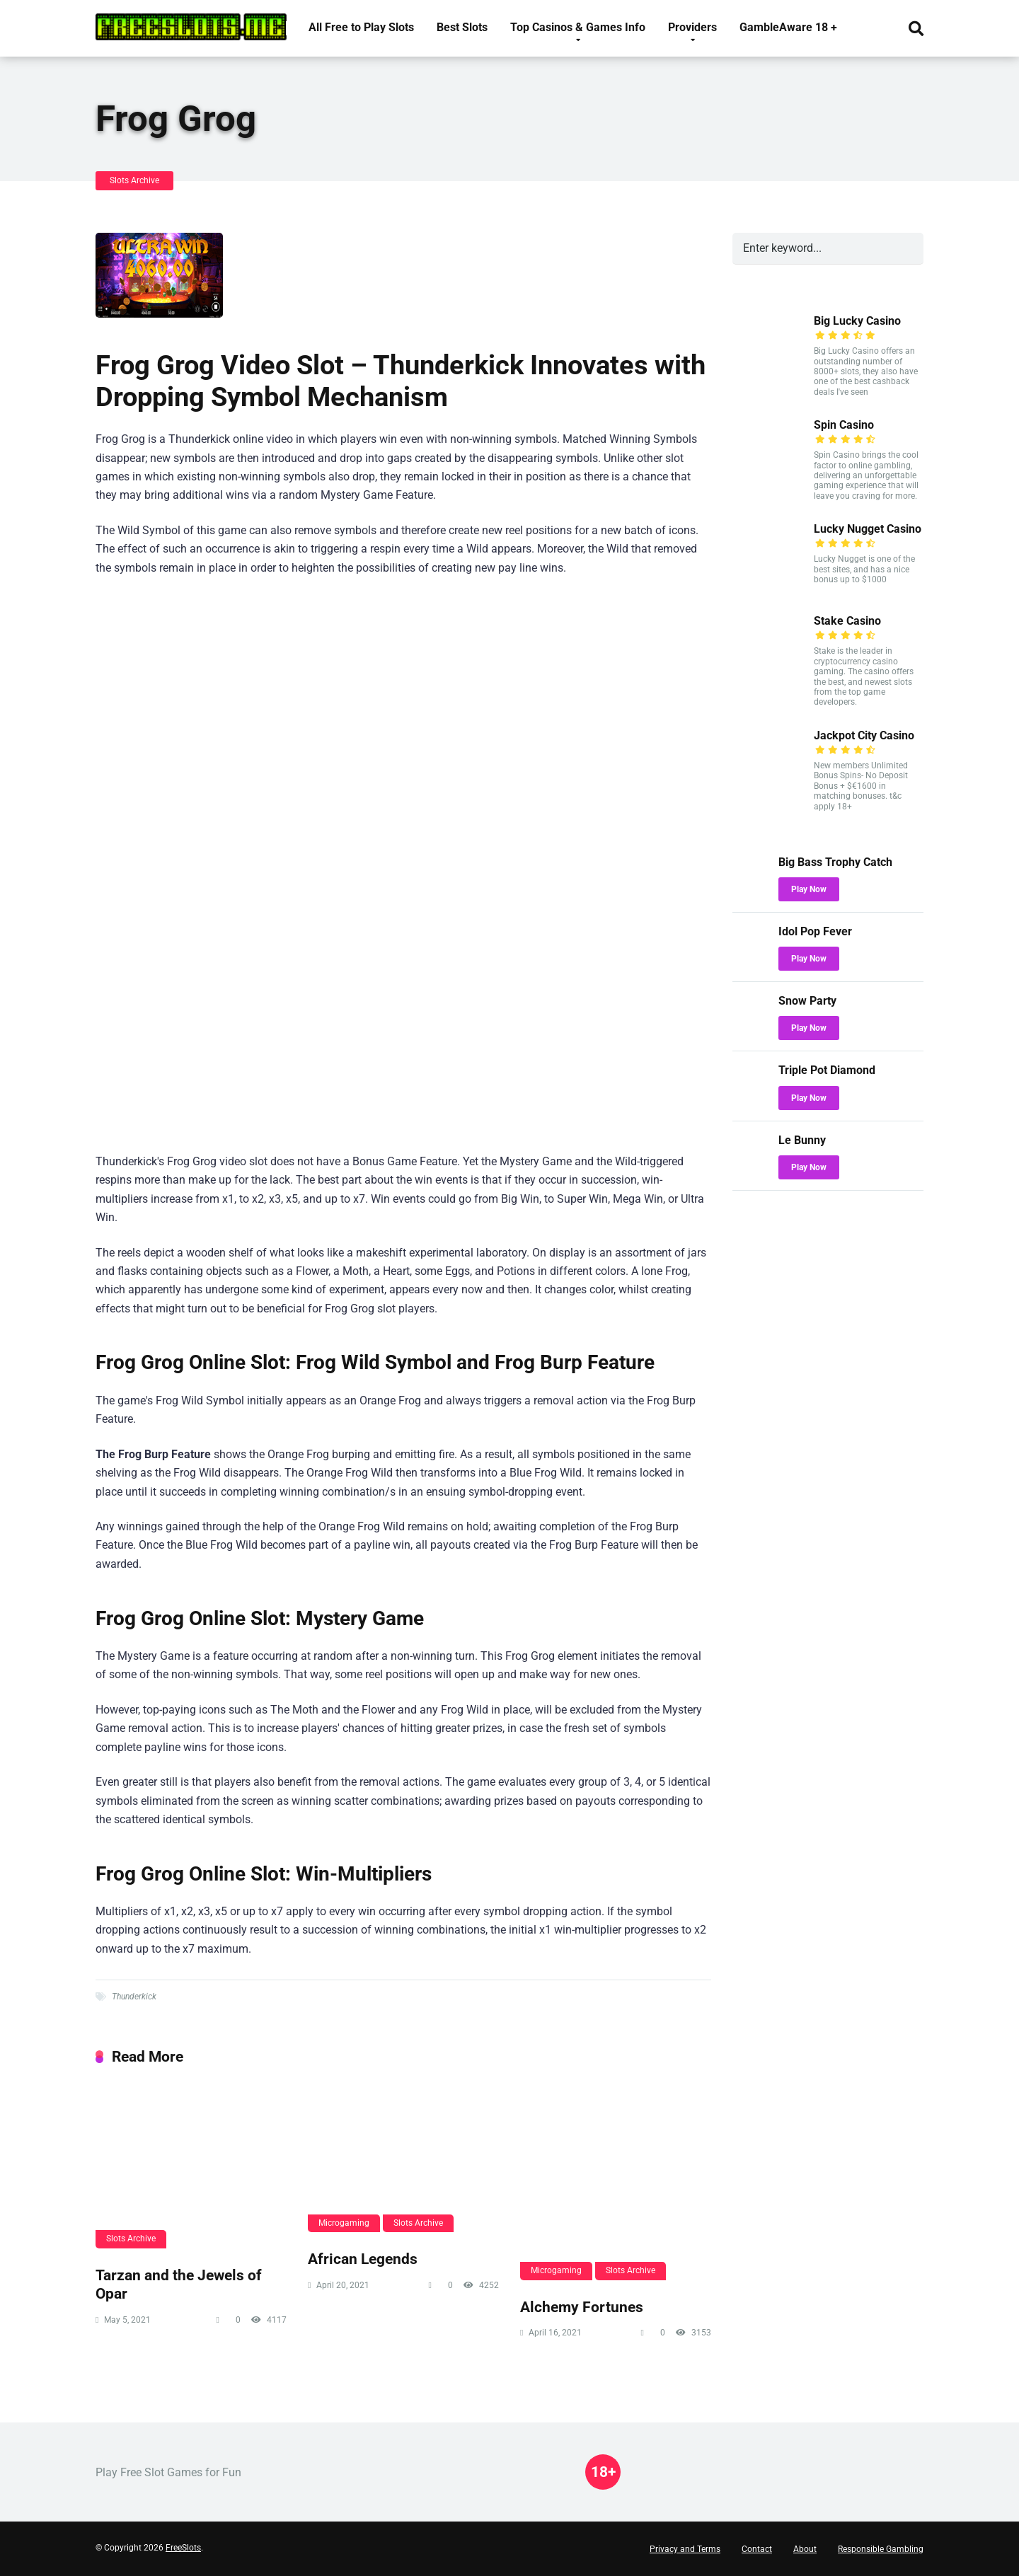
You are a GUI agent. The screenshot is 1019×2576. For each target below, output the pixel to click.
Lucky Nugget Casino (867, 529)
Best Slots (462, 27)
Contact (757, 2549)
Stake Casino (847, 621)
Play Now (809, 889)
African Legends (363, 2259)
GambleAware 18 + (788, 27)
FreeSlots (183, 2548)
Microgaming (343, 2223)
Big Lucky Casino (857, 321)
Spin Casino (844, 425)
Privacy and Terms (685, 2549)
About (805, 2549)
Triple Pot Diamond (826, 1070)
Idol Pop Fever (815, 931)
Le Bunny (802, 1140)
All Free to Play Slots (361, 27)
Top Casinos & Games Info (577, 27)
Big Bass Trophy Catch (835, 862)
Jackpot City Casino (864, 735)
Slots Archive (134, 180)
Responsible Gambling (880, 2549)
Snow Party (807, 1000)
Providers (692, 27)
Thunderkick (134, 1997)
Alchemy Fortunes (581, 2307)
